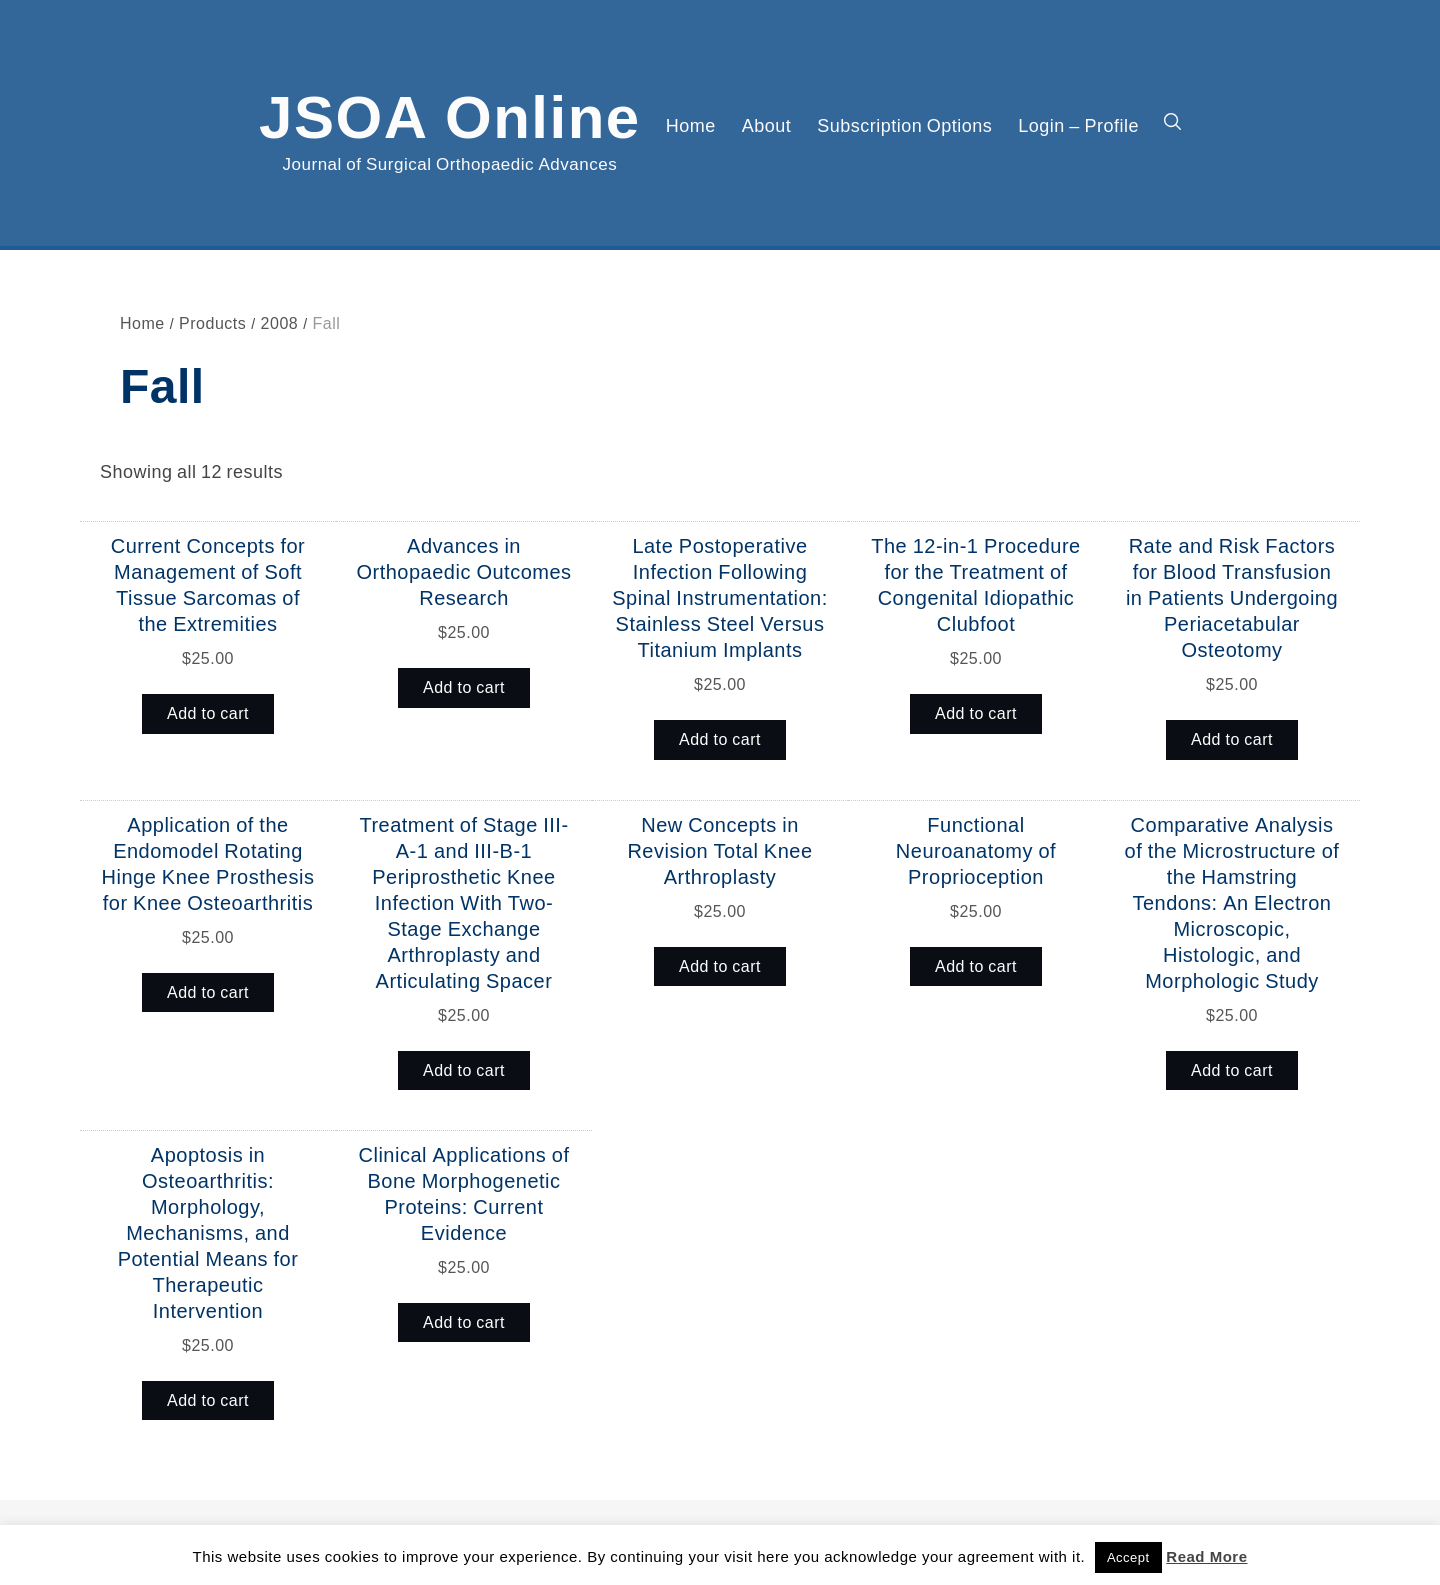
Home (691, 125)
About (767, 125)
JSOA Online (450, 113)
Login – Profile (1078, 125)
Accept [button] (1128, 1557)
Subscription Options (904, 125)
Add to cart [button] (208, 713)
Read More (1206, 1556)
